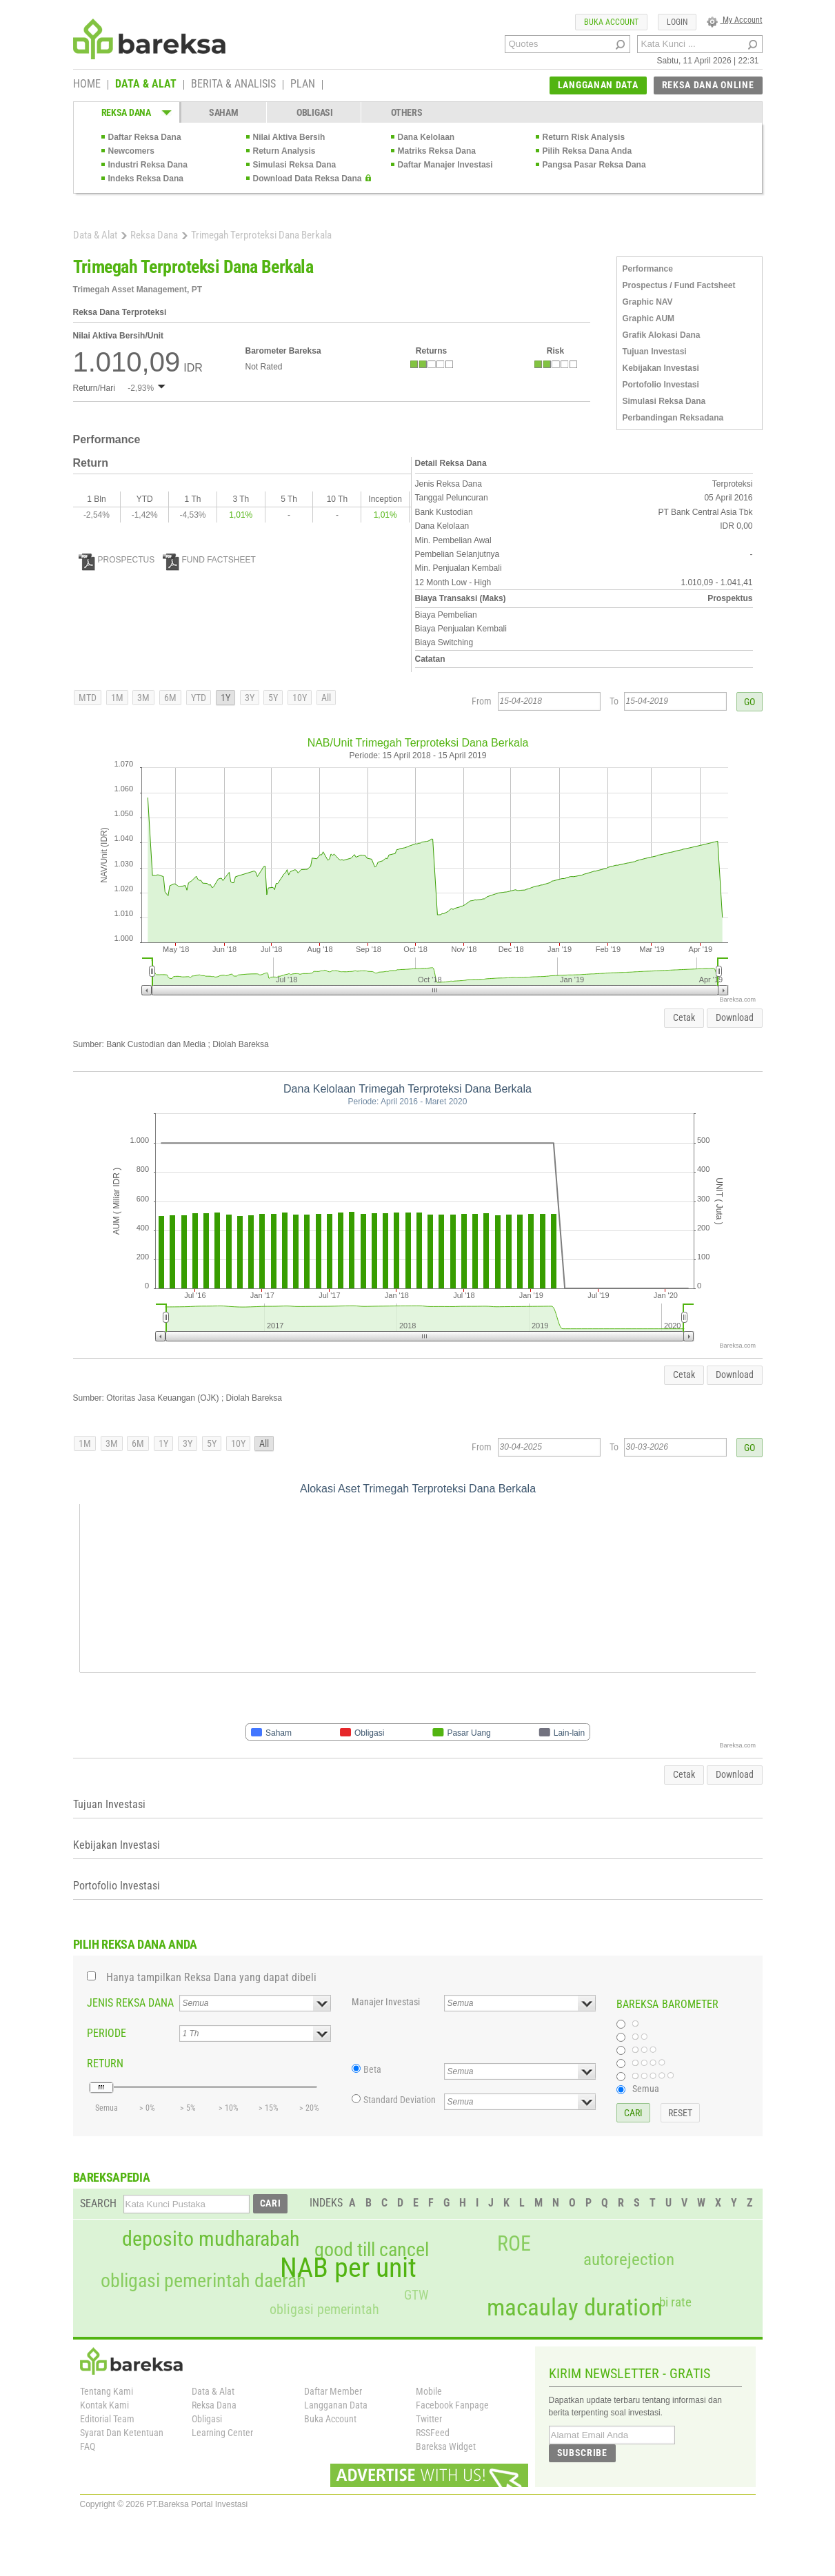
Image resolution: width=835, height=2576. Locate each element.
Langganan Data (336, 2405)
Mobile (429, 2391)
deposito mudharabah (210, 2239)
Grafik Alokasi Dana (662, 335)
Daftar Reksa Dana (144, 137)
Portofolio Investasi (661, 384)
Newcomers (131, 151)
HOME (87, 85)
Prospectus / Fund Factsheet (679, 285)
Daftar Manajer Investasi (445, 165)
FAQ (87, 2446)
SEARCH (98, 2203)
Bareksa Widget (446, 2446)
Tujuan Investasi (655, 351)
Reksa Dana (154, 235)
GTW (416, 2295)
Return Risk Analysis (584, 137)
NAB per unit (348, 2268)
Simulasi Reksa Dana (294, 165)
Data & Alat (95, 235)
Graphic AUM (649, 318)
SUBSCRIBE (582, 2452)
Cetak (684, 1017)
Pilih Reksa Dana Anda (587, 151)
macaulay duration (575, 2307)
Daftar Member (333, 2391)
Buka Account (330, 2418)
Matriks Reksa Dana (437, 151)
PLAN (302, 85)
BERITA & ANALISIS (233, 85)
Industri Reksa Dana (148, 165)
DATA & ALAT (146, 85)
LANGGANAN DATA (598, 84)
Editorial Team (107, 2418)
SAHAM (224, 112)
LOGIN (677, 22)
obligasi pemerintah (324, 2309)
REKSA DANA (126, 112)
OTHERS (406, 112)
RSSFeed (433, 2432)
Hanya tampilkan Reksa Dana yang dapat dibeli (211, 1977)
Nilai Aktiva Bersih (289, 137)
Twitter (429, 2418)
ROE (514, 2243)
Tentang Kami (106, 2391)
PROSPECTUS (117, 560)
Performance (648, 269)
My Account (735, 20)
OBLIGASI (314, 112)
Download (735, 1017)
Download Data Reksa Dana (307, 178)
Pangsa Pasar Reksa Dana (594, 165)
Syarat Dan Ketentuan (121, 2432)
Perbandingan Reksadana (673, 418)
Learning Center (222, 2432)
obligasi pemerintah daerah (203, 2281)
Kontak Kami (104, 2405)
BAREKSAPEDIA (111, 2177)
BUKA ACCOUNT (611, 22)
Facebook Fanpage (452, 2405)
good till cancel (371, 2250)
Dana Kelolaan (426, 137)
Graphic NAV (648, 302)
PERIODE (106, 2033)
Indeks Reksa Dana (145, 178)
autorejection (628, 2259)
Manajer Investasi (386, 2001)
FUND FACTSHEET (209, 560)
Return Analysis (284, 151)
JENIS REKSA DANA (130, 2002)
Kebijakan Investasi (661, 368)
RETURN (105, 2063)
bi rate (675, 2302)
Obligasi (207, 2418)
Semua (645, 2088)
